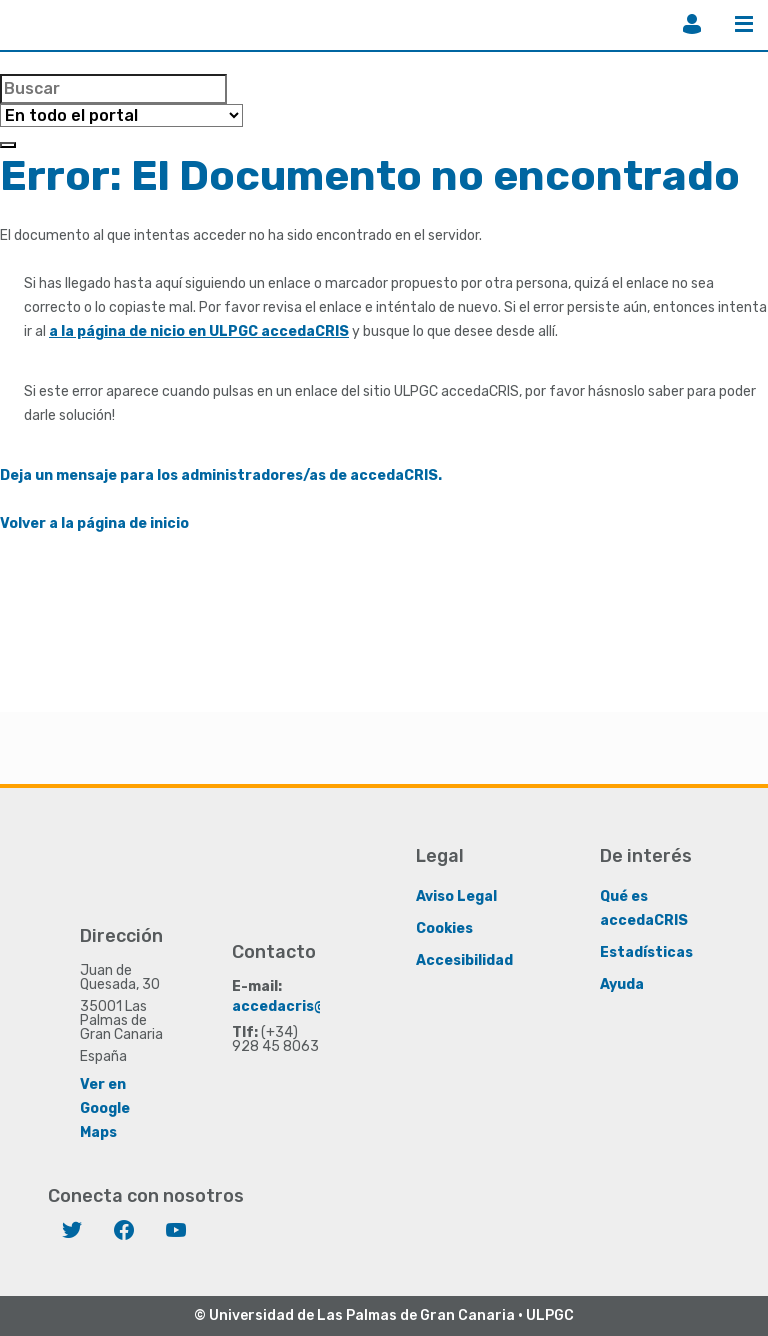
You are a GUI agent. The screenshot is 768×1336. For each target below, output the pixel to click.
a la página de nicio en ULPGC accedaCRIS (199, 331)
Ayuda (622, 983)
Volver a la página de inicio (94, 523)
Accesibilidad (464, 959)
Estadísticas (646, 951)
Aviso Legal (456, 895)
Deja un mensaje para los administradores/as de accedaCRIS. (221, 475)
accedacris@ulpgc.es (309, 1005)
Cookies (444, 927)
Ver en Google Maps (105, 1107)
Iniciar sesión (692, 24)
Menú (744, 24)
